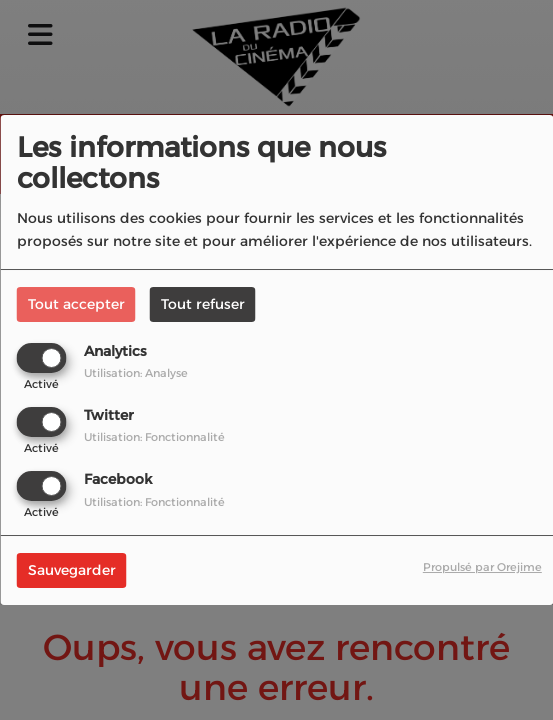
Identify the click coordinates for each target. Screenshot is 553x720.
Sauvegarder (72, 570)
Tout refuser (203, 304)
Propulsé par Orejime (482, 567)
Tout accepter (76, 304)
